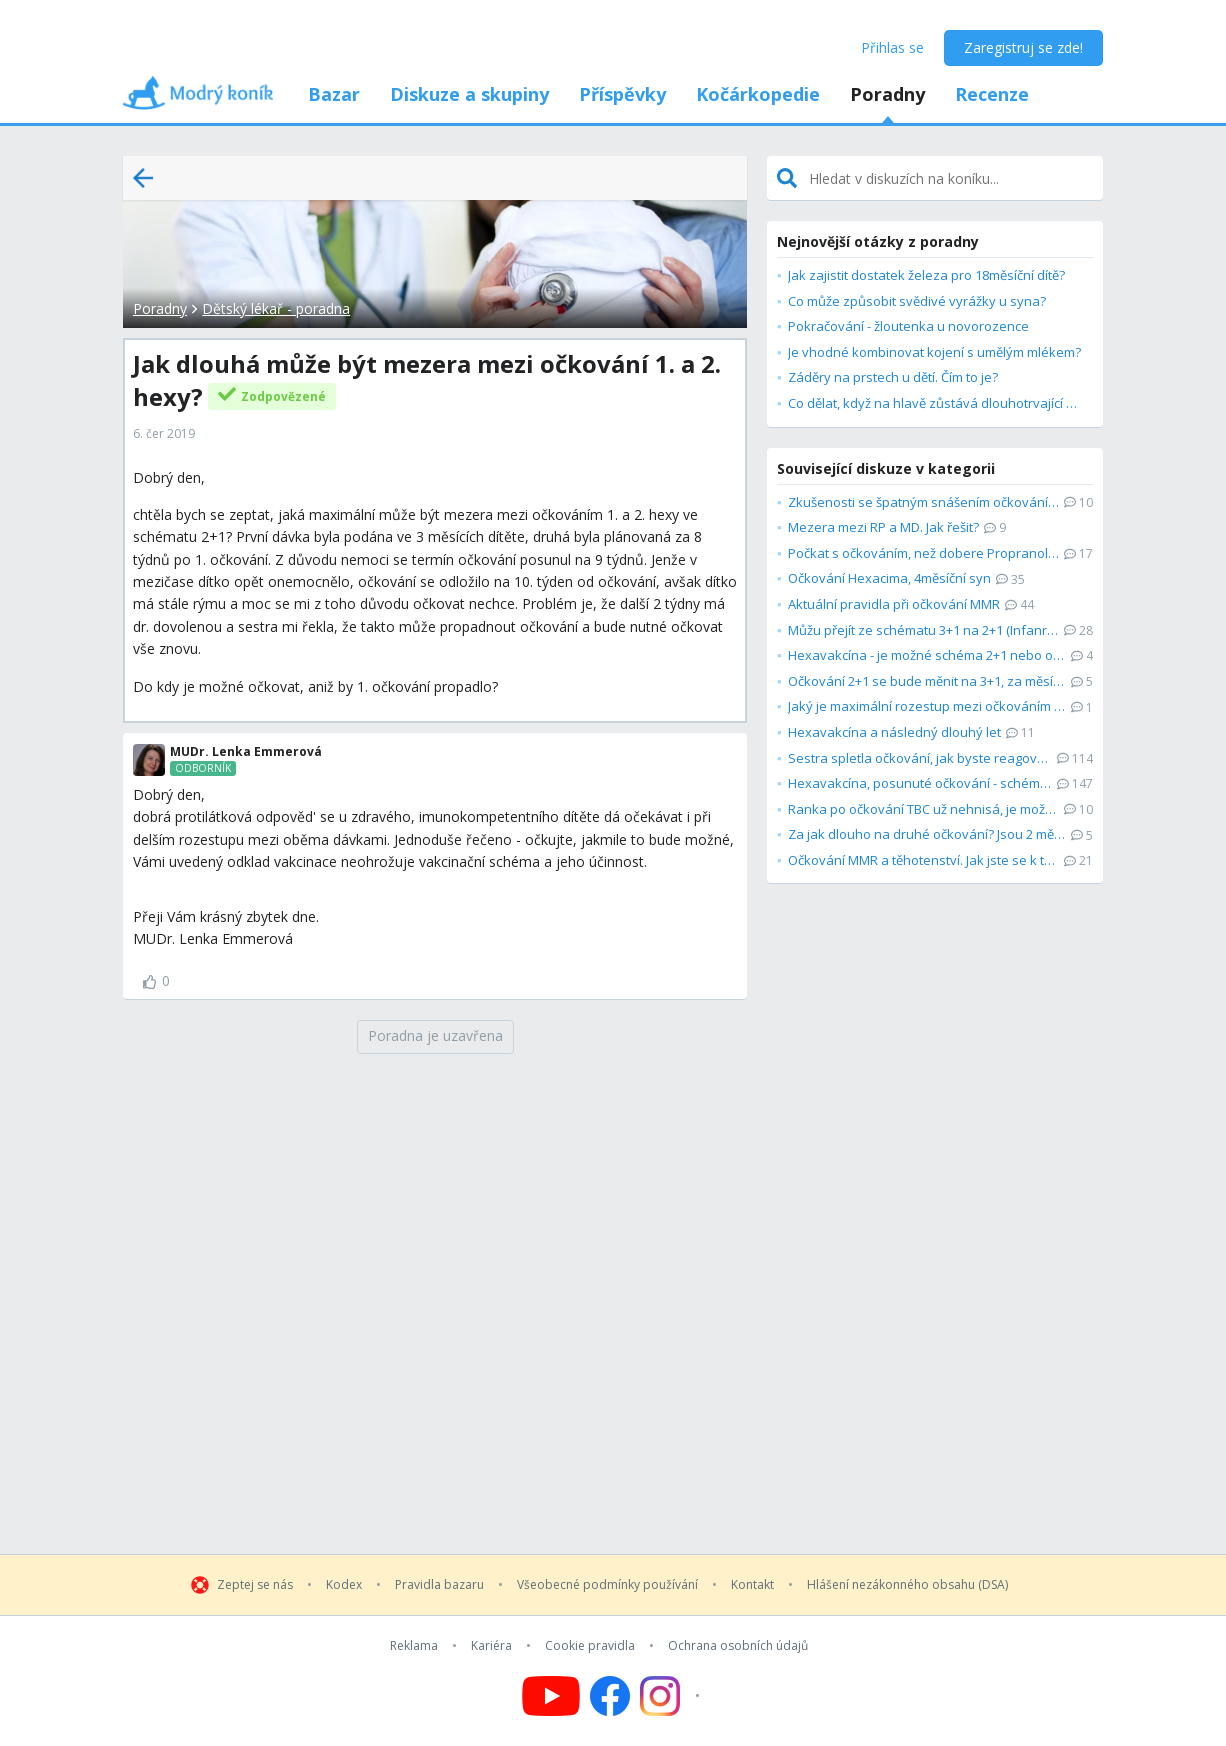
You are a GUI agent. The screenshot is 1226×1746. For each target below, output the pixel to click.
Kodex (344, 1585)
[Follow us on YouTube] (551, 1696)
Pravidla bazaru (439, 1585)
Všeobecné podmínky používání (607, 1585)
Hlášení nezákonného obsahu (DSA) (907, 1585)
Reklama (414, 1646)
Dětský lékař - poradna (276, 308)
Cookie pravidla (590, 1646)
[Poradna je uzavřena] (435, 1037)
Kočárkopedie (758, 94)
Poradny (887, 94)
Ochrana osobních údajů (738, 1646)
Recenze (992, 94)
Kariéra (491, 1646)
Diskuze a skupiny (469, 94)
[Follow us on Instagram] (672, 1696)
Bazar (334, 94)
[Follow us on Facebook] (610, 1696)
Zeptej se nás (255, 1585)
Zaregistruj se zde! (1023, 47)
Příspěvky (622, 94)
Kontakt (752, 1585)
